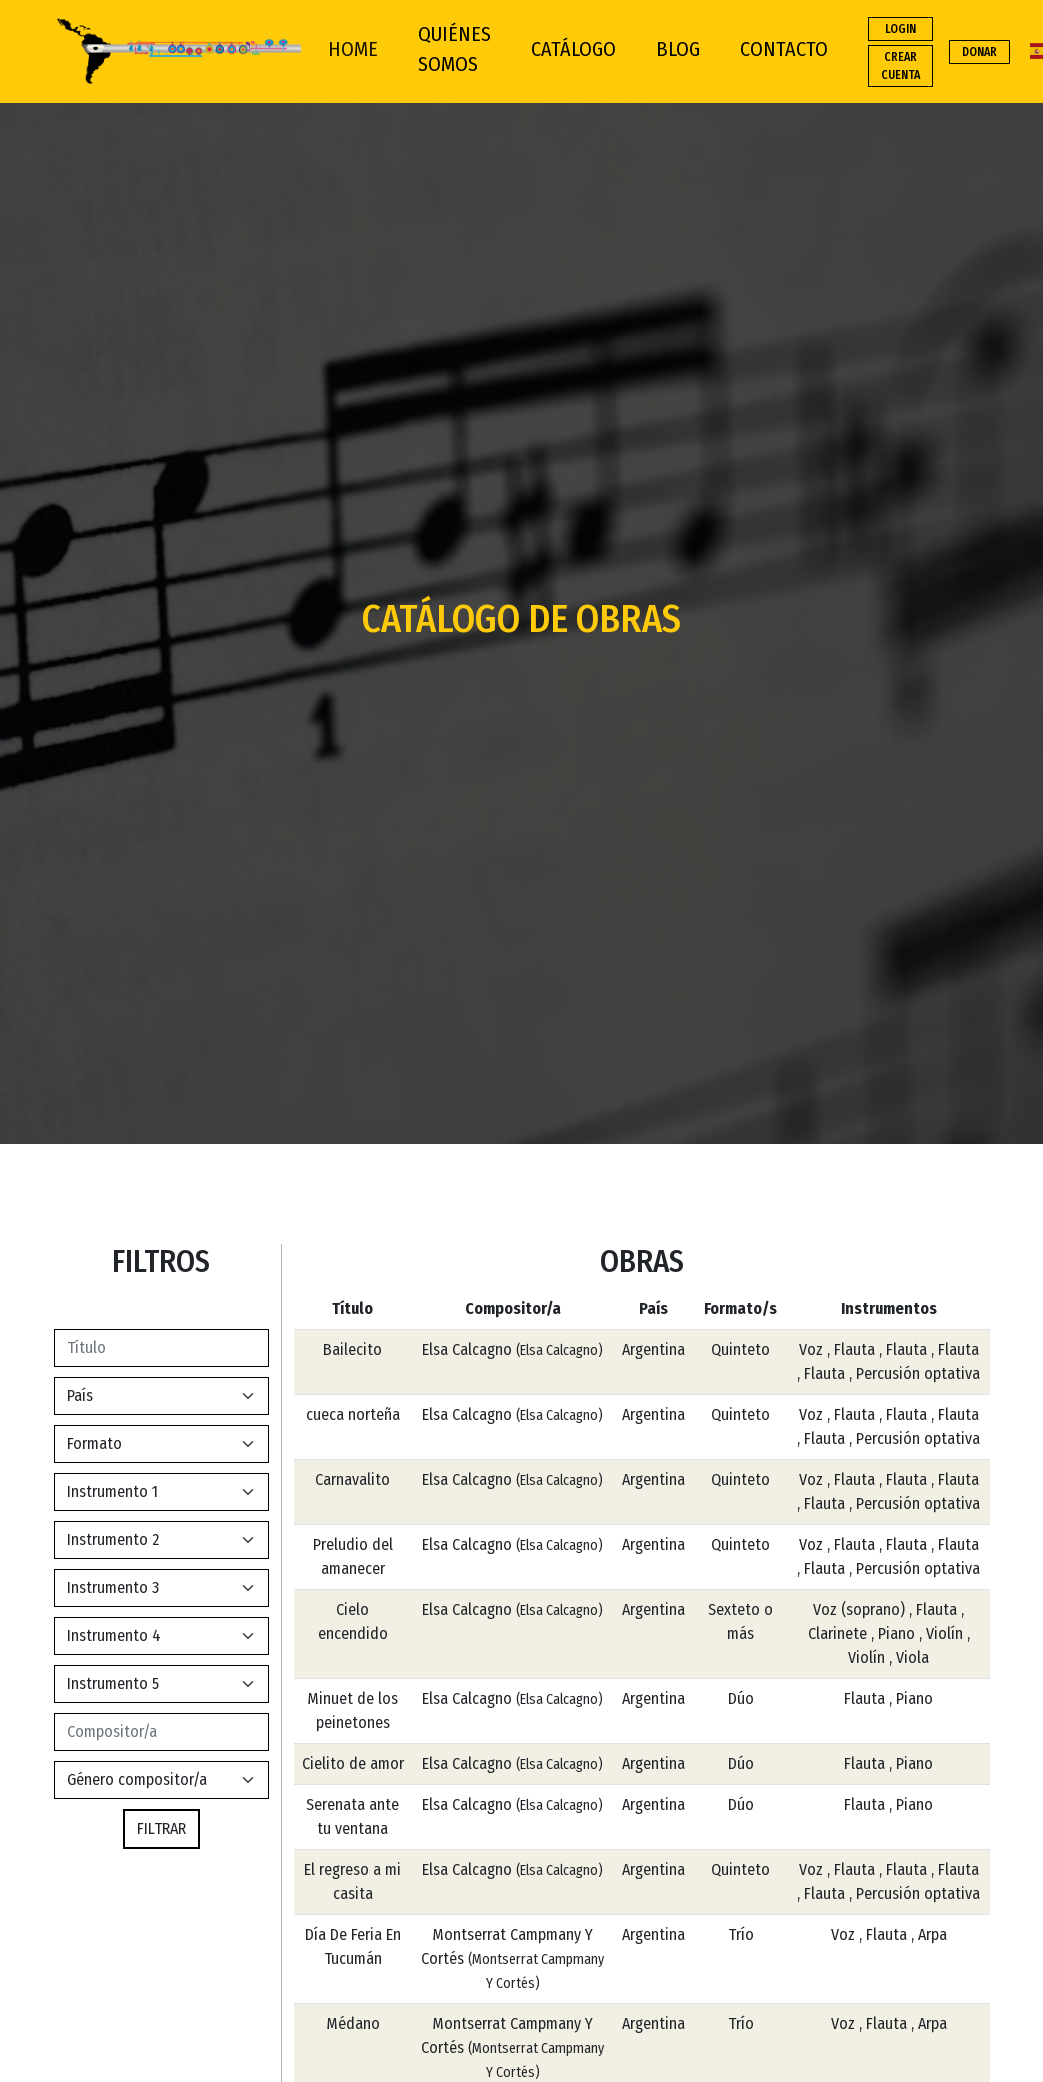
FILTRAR (161, 1828)
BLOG (678, 49)
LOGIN (900, 29)
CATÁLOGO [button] (573, 49)
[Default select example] (161, 1396)
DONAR (979, 52)
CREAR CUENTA (900, 66)
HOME (353, 49)
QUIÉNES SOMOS (454, 49)
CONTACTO (784, 49)
